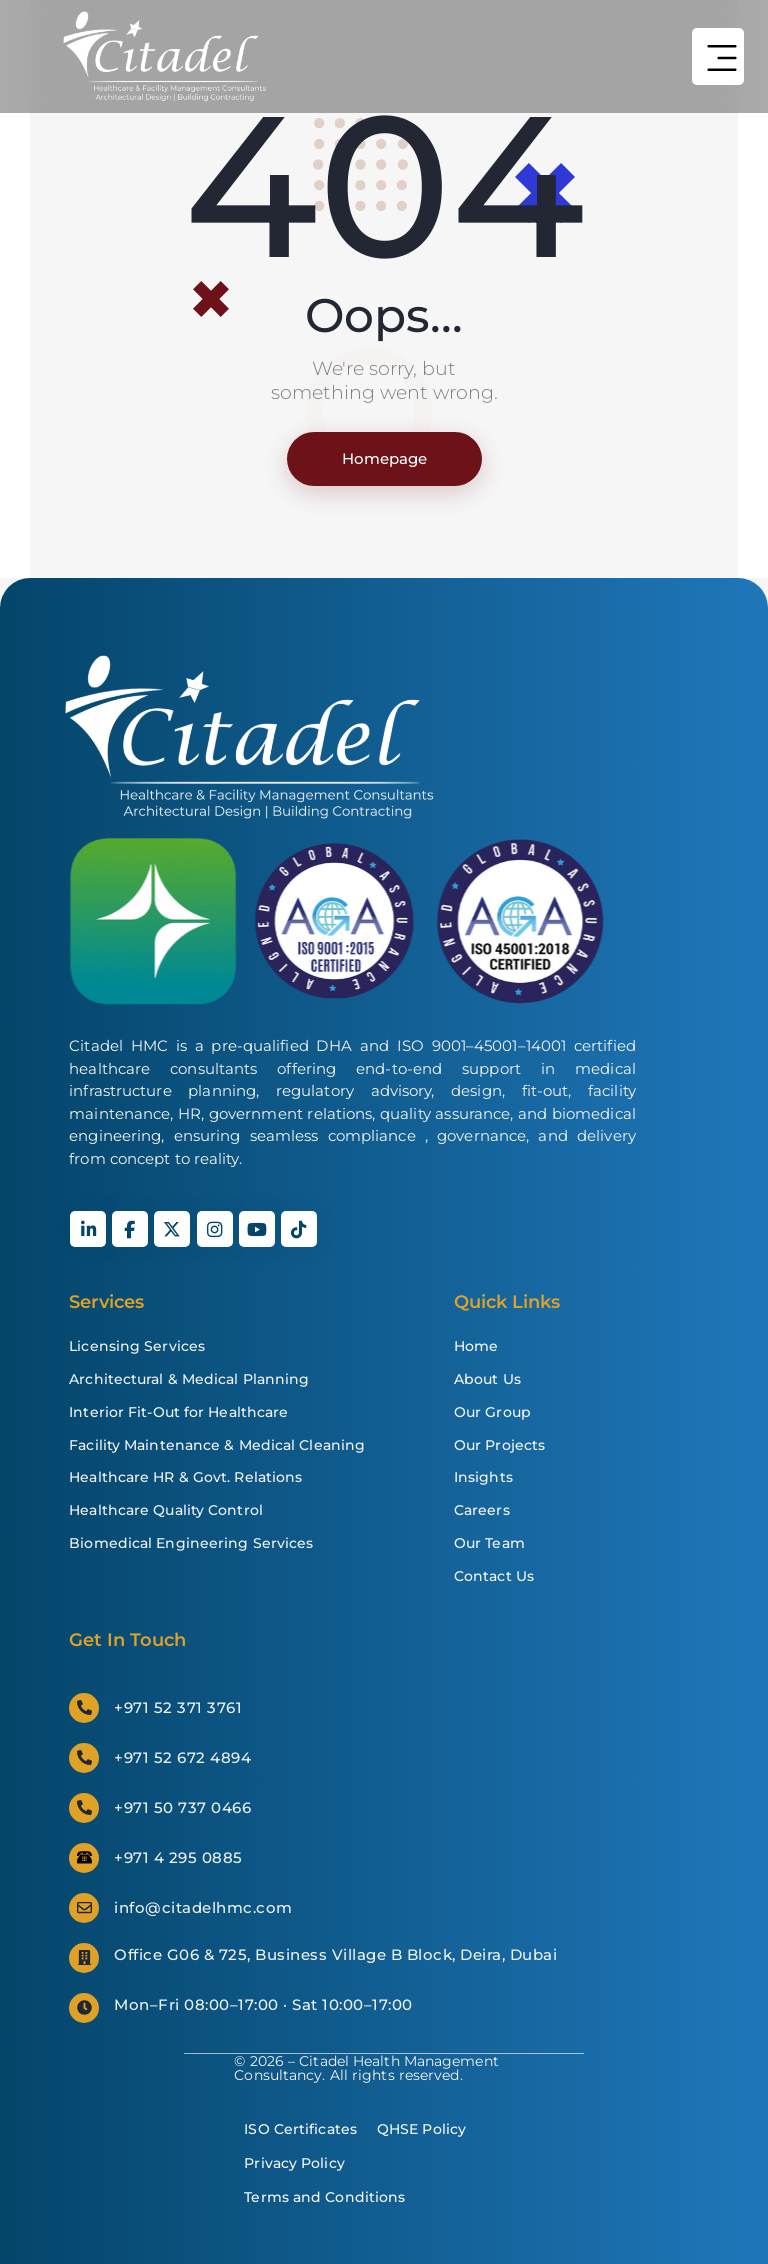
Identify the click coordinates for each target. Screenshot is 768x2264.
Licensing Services (137, 1346)
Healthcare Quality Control (166, 1510)
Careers (482, 1510)
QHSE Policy (421, 2129)
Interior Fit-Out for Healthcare (178, 1412)
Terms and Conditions (324, 2197)
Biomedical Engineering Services (191, 1543)
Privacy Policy (294, 2163)
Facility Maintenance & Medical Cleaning (217, 1445)
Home (476, 1346)
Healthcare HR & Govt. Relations (185, 1477)
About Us (487, 1379)
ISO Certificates (300, 2129)
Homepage (384, 458)
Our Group (492, 1412)
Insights (483, 1477)
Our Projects (499, 1445)
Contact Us (494, 1576)
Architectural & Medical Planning (189, 1379)
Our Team (489, 1543)
